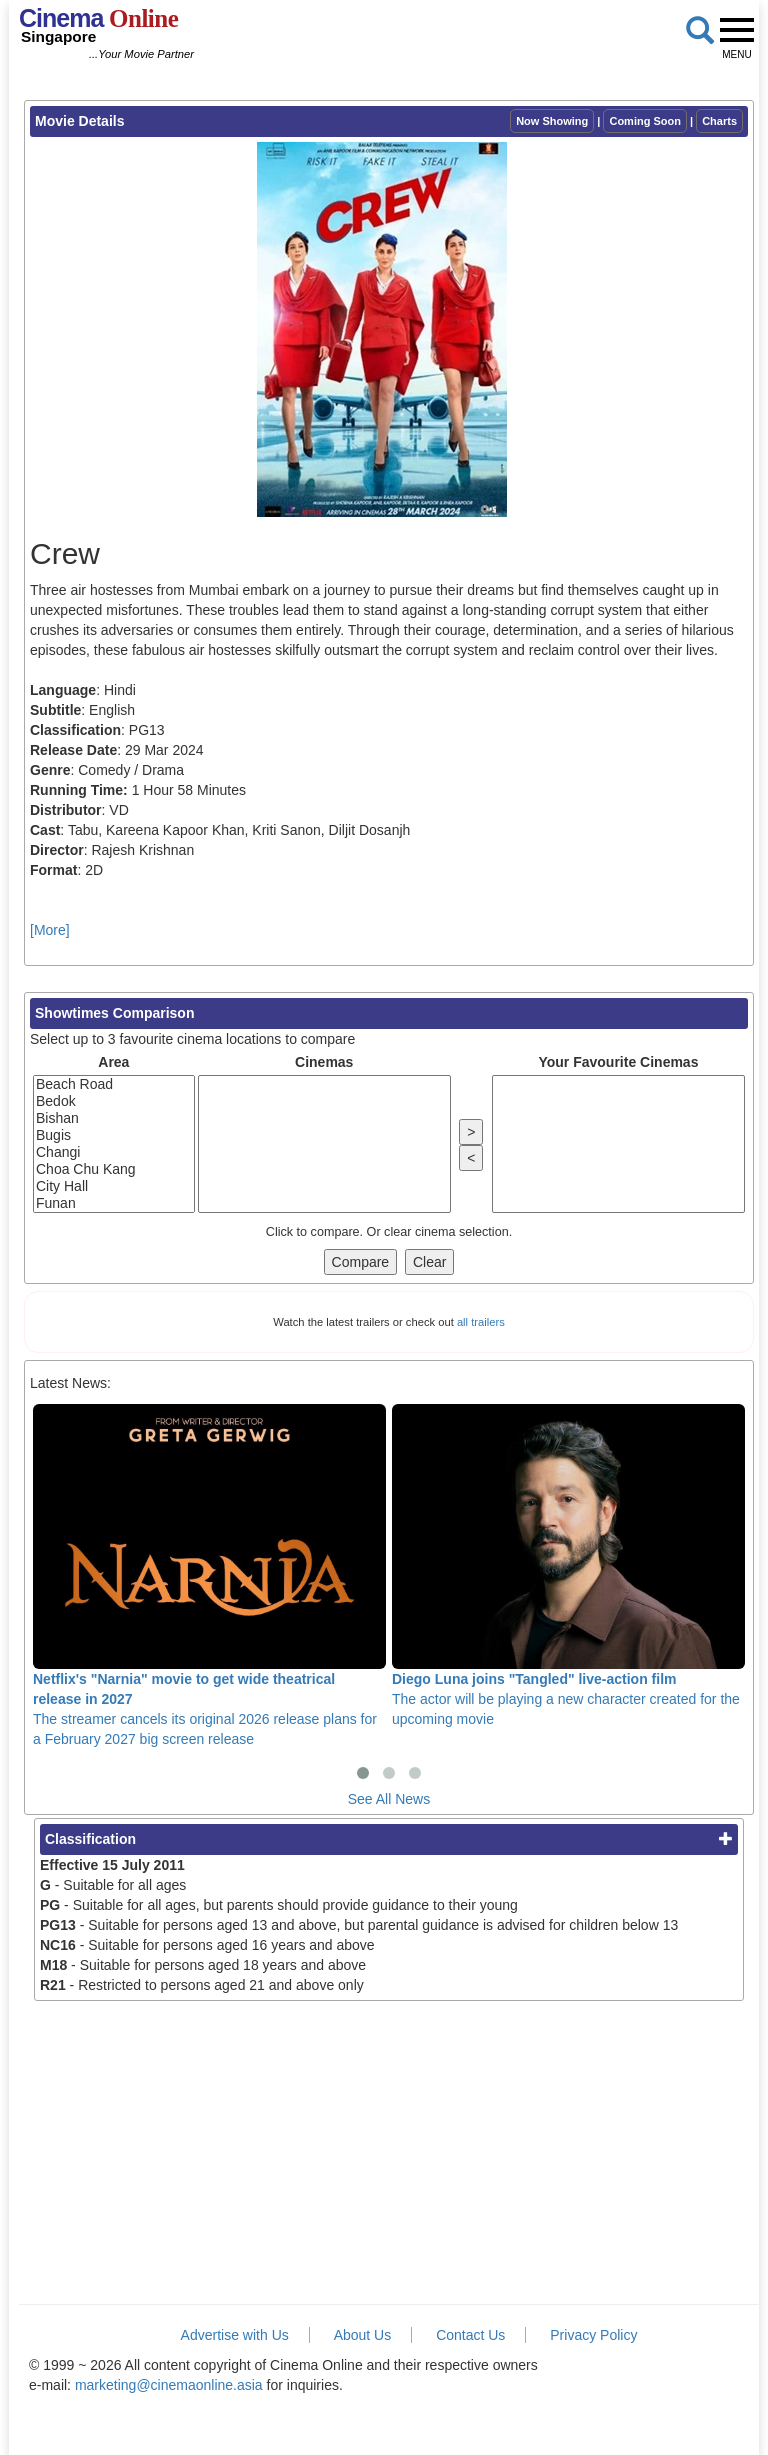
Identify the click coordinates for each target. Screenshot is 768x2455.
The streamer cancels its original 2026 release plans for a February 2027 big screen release (209, 1575)
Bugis (114, 1135)
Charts (719, 121)
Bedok (114, 1101)
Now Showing (552, 121)
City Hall (114, 1186)
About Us (363, 2335)
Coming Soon (645, 121)
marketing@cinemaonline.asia (169, 2385)
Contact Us (470, 2335)
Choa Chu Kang (114, 1169)
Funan (114, 1203)
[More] (50, 930)
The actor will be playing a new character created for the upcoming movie (568, 1565)
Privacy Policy (593, 2335)
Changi (114, 1152)
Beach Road (114, 1084)
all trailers (481, 1322)
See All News (389, 1799)
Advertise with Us (235, 2335)
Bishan (114, 1118)
